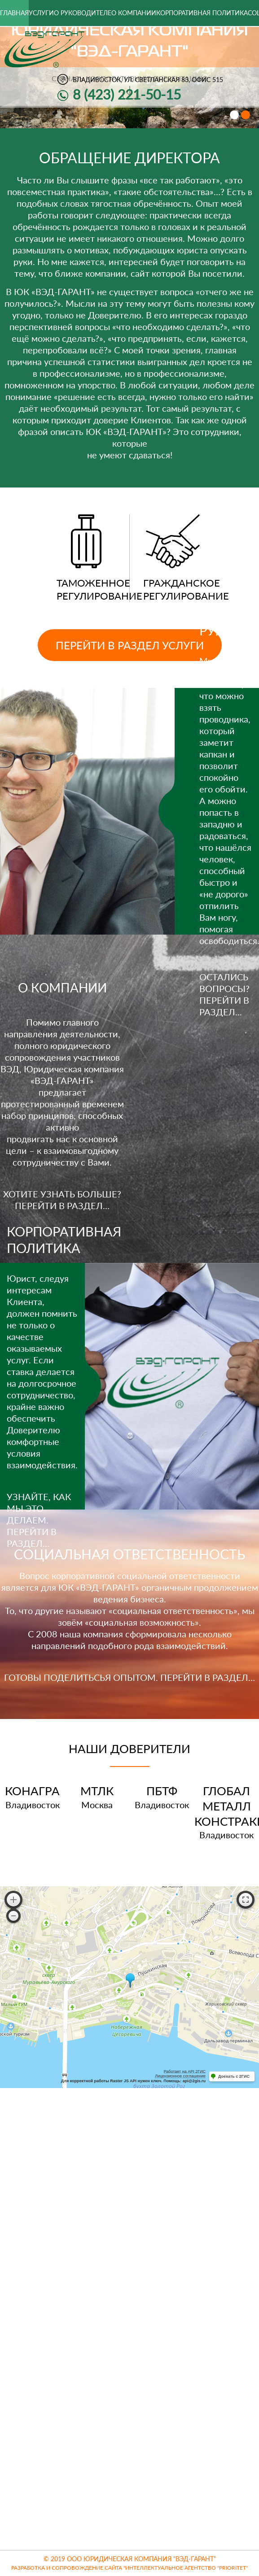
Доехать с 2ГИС (234, 2076)
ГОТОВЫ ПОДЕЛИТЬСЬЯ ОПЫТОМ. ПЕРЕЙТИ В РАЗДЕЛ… (129, 1677)
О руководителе (82, 13)
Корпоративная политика (202, 13)
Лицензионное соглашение (180, 2076)
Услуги (41, 13)
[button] (234, 114)
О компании (133, 13)
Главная (14, 13)
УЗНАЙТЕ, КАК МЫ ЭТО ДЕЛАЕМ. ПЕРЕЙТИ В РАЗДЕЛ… (39, 1520)
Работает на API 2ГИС (185, 2071)
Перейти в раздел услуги (130, 645)
